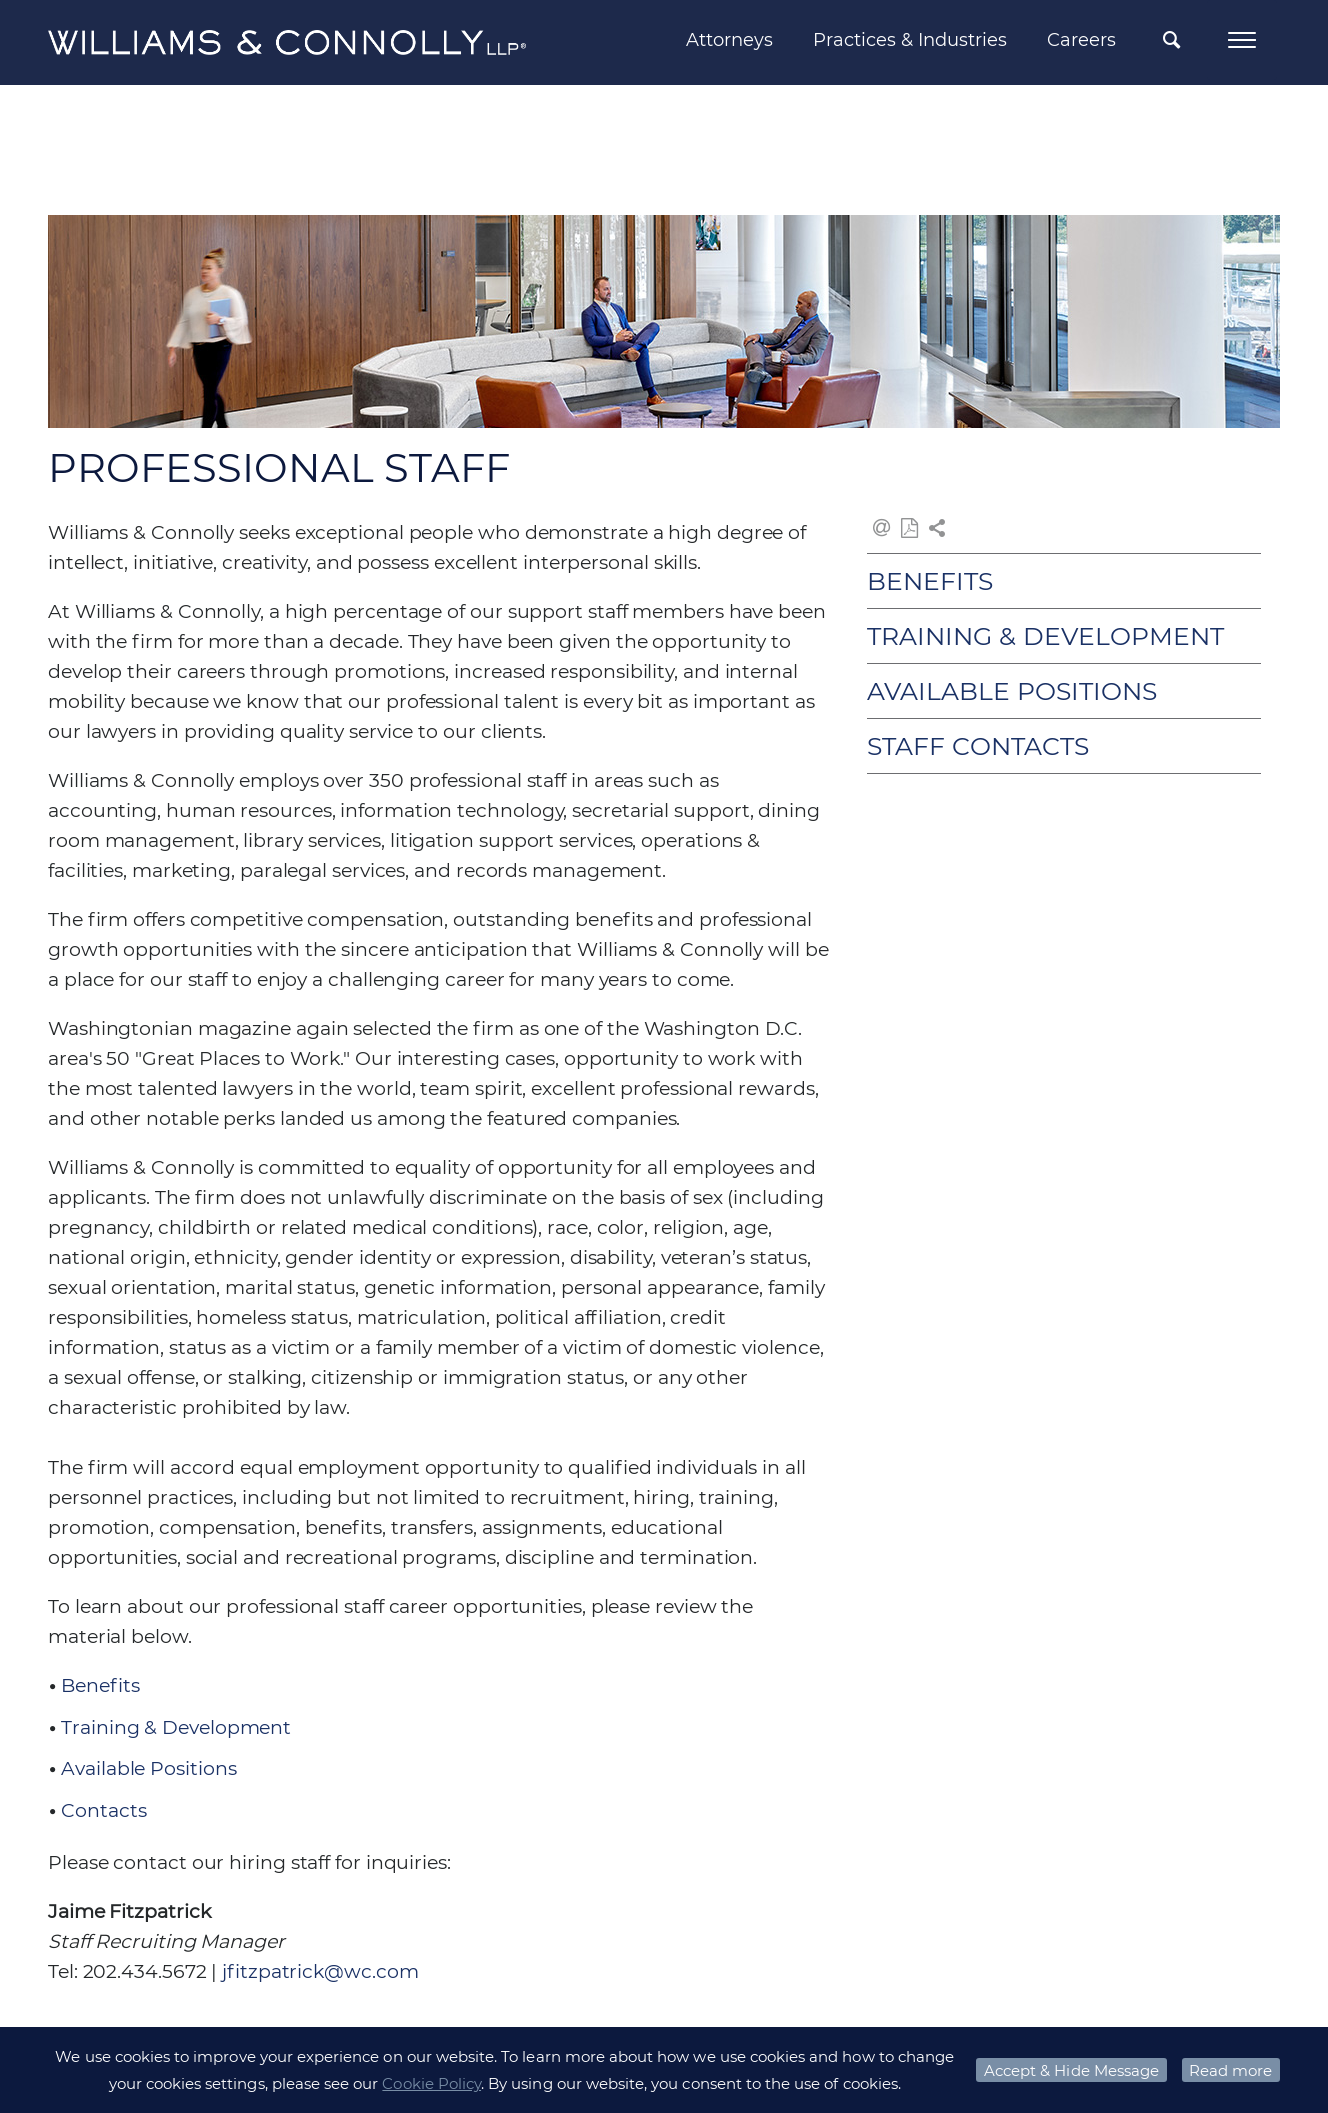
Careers (1081, 40)
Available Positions (148, 1768)
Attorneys (729, 40)
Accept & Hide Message (1071, 2070)
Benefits (100, 1685)
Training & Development (176, 1727)
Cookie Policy (431, 2083)
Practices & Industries (910, 40)
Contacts (103, 1810)
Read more (1230, 2070)
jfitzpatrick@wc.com (320, 1971)
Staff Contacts (978, 746)
